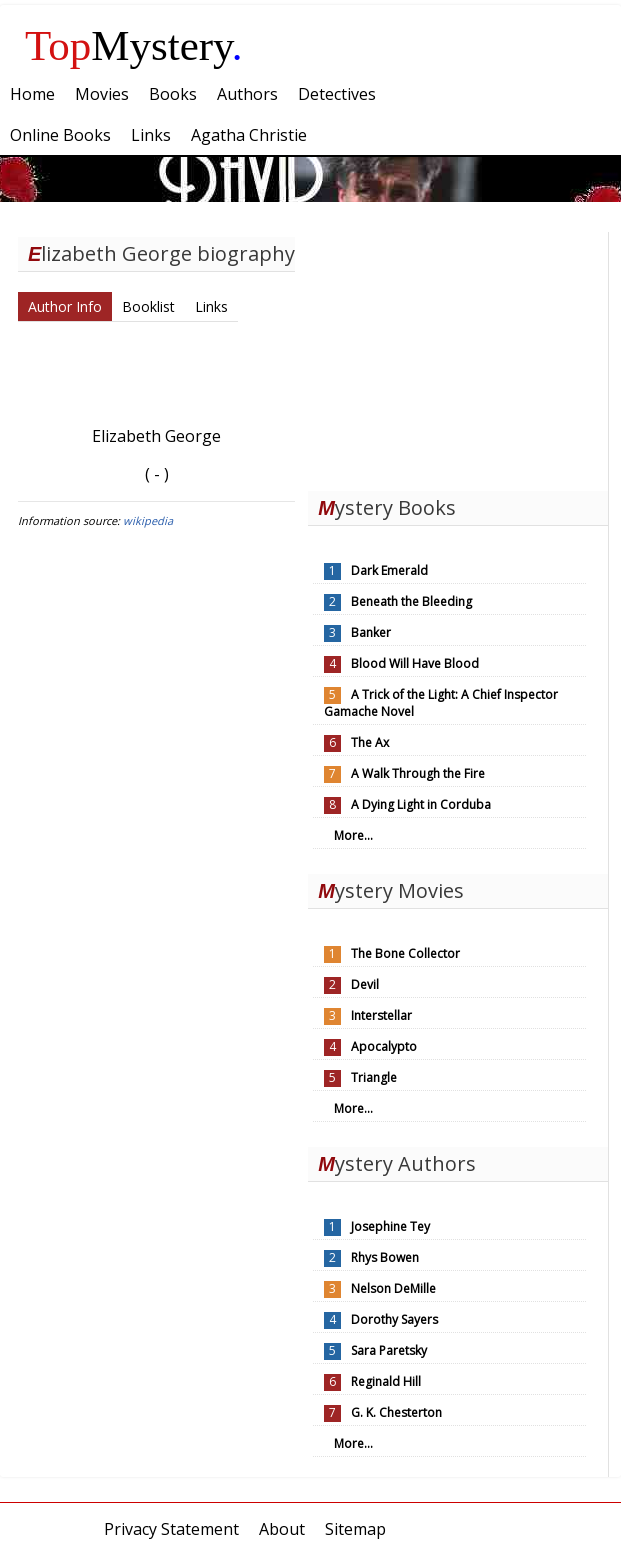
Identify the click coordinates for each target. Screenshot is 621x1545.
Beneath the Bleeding (411, 601)
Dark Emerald (389, 570)
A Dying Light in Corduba (421, 804)
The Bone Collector (405, 953)
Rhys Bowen (385, 1257)
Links (211, 306)
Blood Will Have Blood (415, 663)
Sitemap (355, 1529)
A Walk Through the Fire (418, 773)
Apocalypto (384, 1046)
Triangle (374, 1077)
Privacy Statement (171, 1529)
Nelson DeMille (393, 1288)
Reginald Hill (386, 1381)
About (282, 1529)
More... (353, 835)
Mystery (134, 45)
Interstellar (381, 1015)
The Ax (370, 742)
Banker (371, 632)
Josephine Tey (390, 1226)
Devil (365, 984)
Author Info (65, 306)
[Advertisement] (458, 357)
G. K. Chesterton (396, 1412)
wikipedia (148, 520)
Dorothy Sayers (394, 1319)
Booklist (148, 306)
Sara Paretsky (389, 1350)
